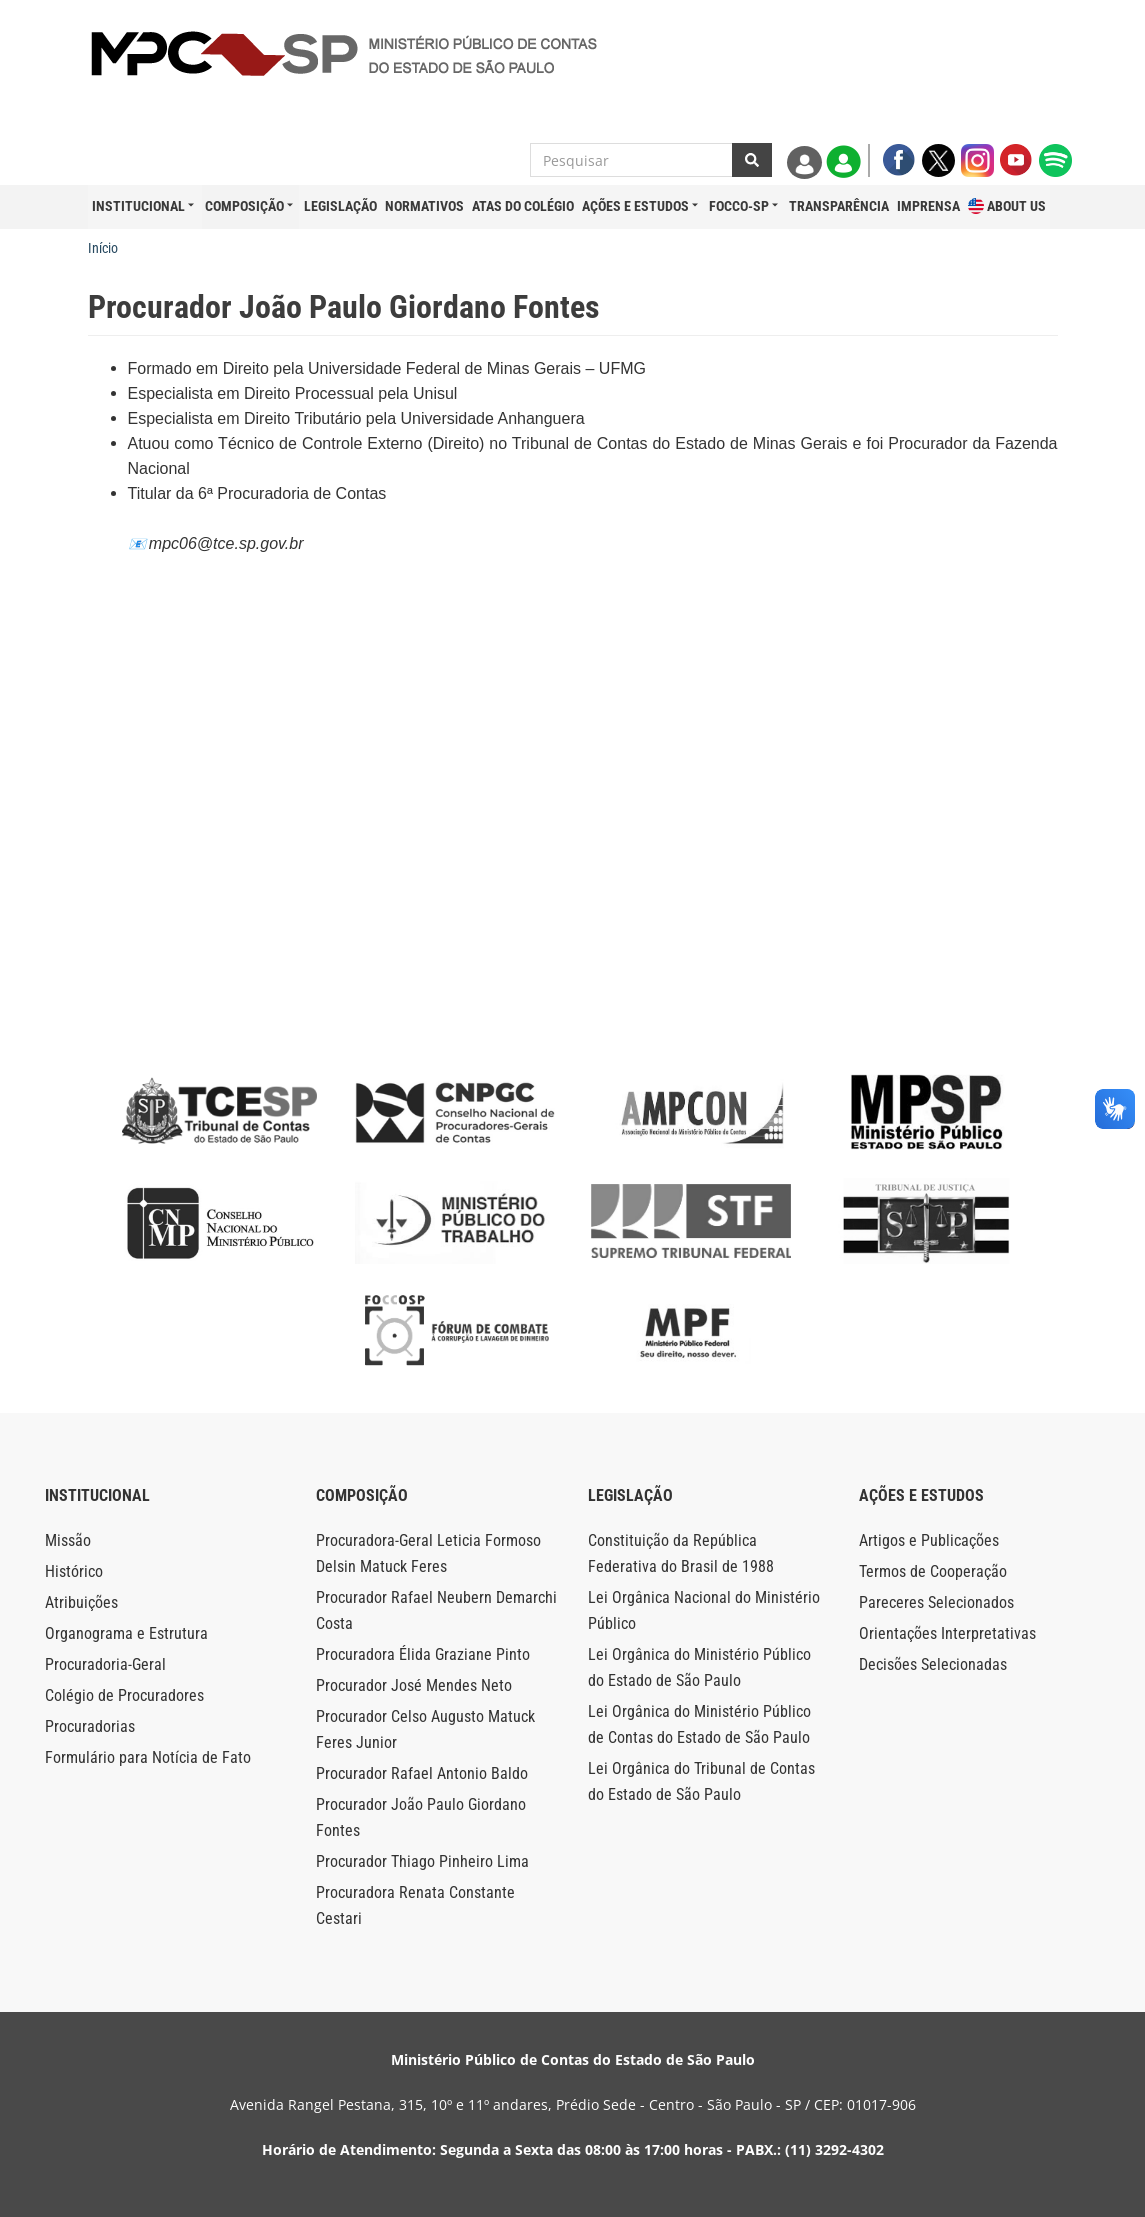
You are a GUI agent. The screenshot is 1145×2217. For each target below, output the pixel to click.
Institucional (138, 206)
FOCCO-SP (739, 206)
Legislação (340, 206)
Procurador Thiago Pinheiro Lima (422, 1861)
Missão (68, 1540)
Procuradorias (90, 1726)
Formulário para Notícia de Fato (148, 1757)
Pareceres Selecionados (936, 1602)
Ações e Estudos (635, 206)
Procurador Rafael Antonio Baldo (422, 1773)
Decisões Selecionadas (933, 1664)
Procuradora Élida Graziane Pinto (423, 1654)
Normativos (424, 206)
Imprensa (928, 206)
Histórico (74, 1571)
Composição (244, 206)
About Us (1007, 206)
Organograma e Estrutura (126, 1633)
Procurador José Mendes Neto (414, 1685)
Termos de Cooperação (933, 1571)
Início (103, 248)
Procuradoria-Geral (105, 1664)
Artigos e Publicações (929, 1540)
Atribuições (81, 1602)
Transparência (839, 206)
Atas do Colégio (523, 206)
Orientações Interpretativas (947, 1633)
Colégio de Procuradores (124, 1695)
